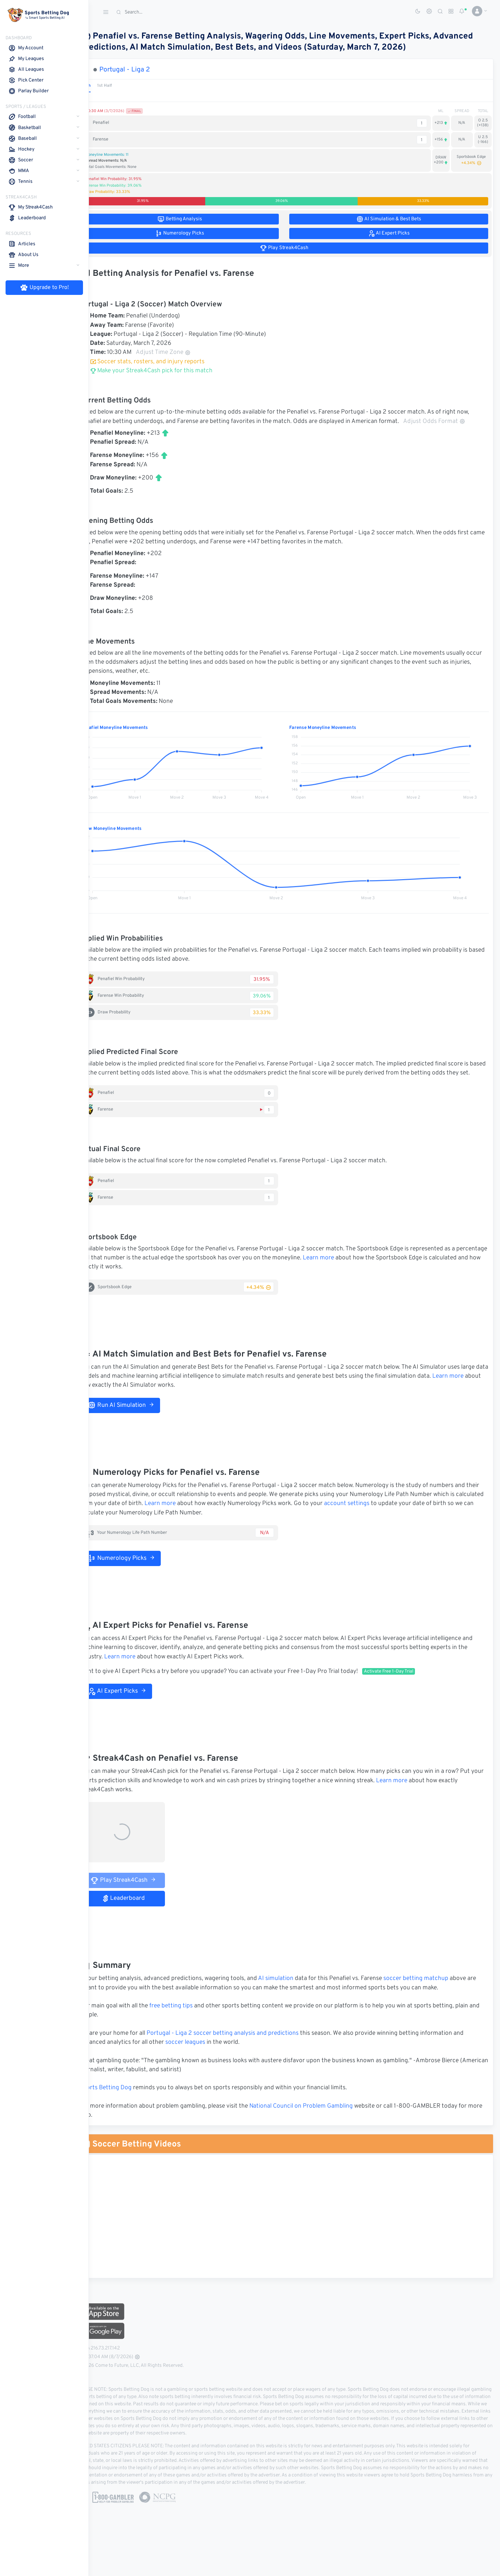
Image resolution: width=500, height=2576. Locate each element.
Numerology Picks (141, 1576)
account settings (402, 1522)
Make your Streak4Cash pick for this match (171, 371)
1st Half (125, 85)
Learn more (371, 1276)
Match (105, 85)
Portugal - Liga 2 (145, 70)
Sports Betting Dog (126, 2106)
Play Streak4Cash (144, 1898)
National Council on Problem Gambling (321, 2124)
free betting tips (191, 2024)
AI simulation (296, 1997)
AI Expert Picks (137, 1709)
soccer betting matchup (436, 1997)
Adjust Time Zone (183, 352)
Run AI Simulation (141, 1423)
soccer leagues (206, 2061)
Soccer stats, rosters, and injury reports (167, 362)
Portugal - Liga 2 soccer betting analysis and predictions (243, 2051)
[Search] (165, 12)
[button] (477, 11)
